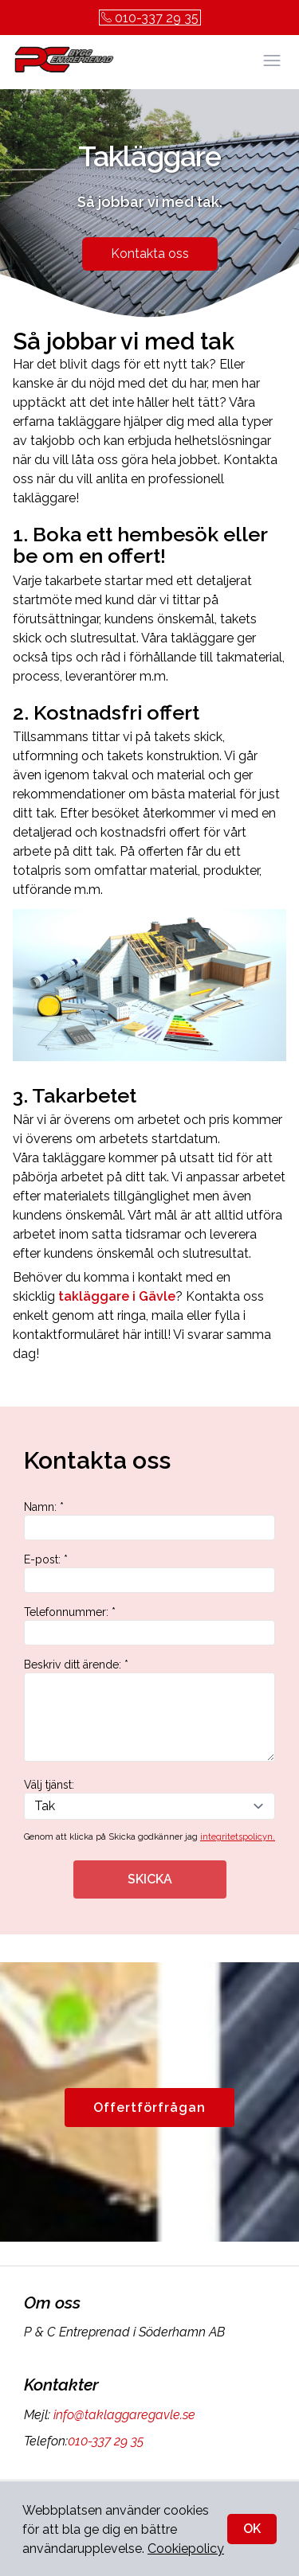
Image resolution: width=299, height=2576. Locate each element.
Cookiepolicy (186, 2548)
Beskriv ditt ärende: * (149, 1710)
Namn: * (149, 1520)
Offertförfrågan (149, 2107)
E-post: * (149, 1573)
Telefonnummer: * (149, 1625)
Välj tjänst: (149, 1799)
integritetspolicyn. (237, 1837)
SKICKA (150, 1879)
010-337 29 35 (150, 17)
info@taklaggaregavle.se (122, 2414)
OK (252, 2528)
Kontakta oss (150, 253)
